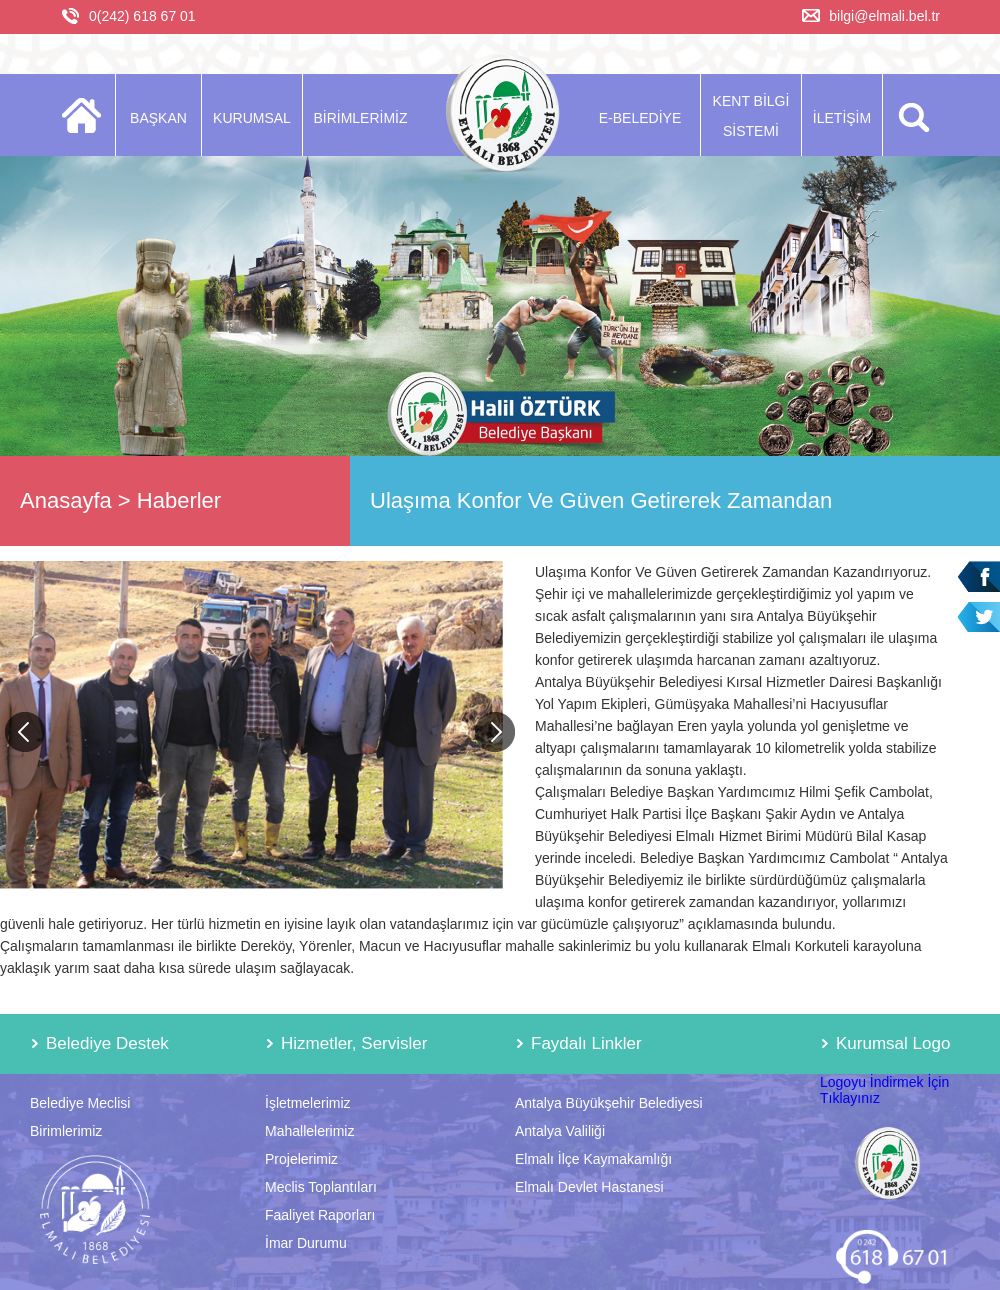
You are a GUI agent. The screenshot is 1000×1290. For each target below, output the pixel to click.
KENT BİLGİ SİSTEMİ (751, 116)
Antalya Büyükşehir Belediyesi (609, 1103)
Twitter (978, 617)
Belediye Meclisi (80, 1103)
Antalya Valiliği (560, 1131)
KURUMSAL (252, 118)
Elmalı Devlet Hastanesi (589, 1187)
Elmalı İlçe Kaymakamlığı (593, 1159)
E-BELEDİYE (640, 118)
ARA (910, 115)
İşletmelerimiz (308, 1103)
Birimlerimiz (66, 1131)
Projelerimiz (301, 1159)
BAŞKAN (158, 118)
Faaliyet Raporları (320, 1215)
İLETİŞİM (842, 118)
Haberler (179, 500)
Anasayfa (66, 500)
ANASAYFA (87, 115)
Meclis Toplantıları (321, 1187)
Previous (25, 732)
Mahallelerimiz (309, 1131)
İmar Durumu (306, 1243)
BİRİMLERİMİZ (360, 118)
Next (495, 732)
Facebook (978, 576)
